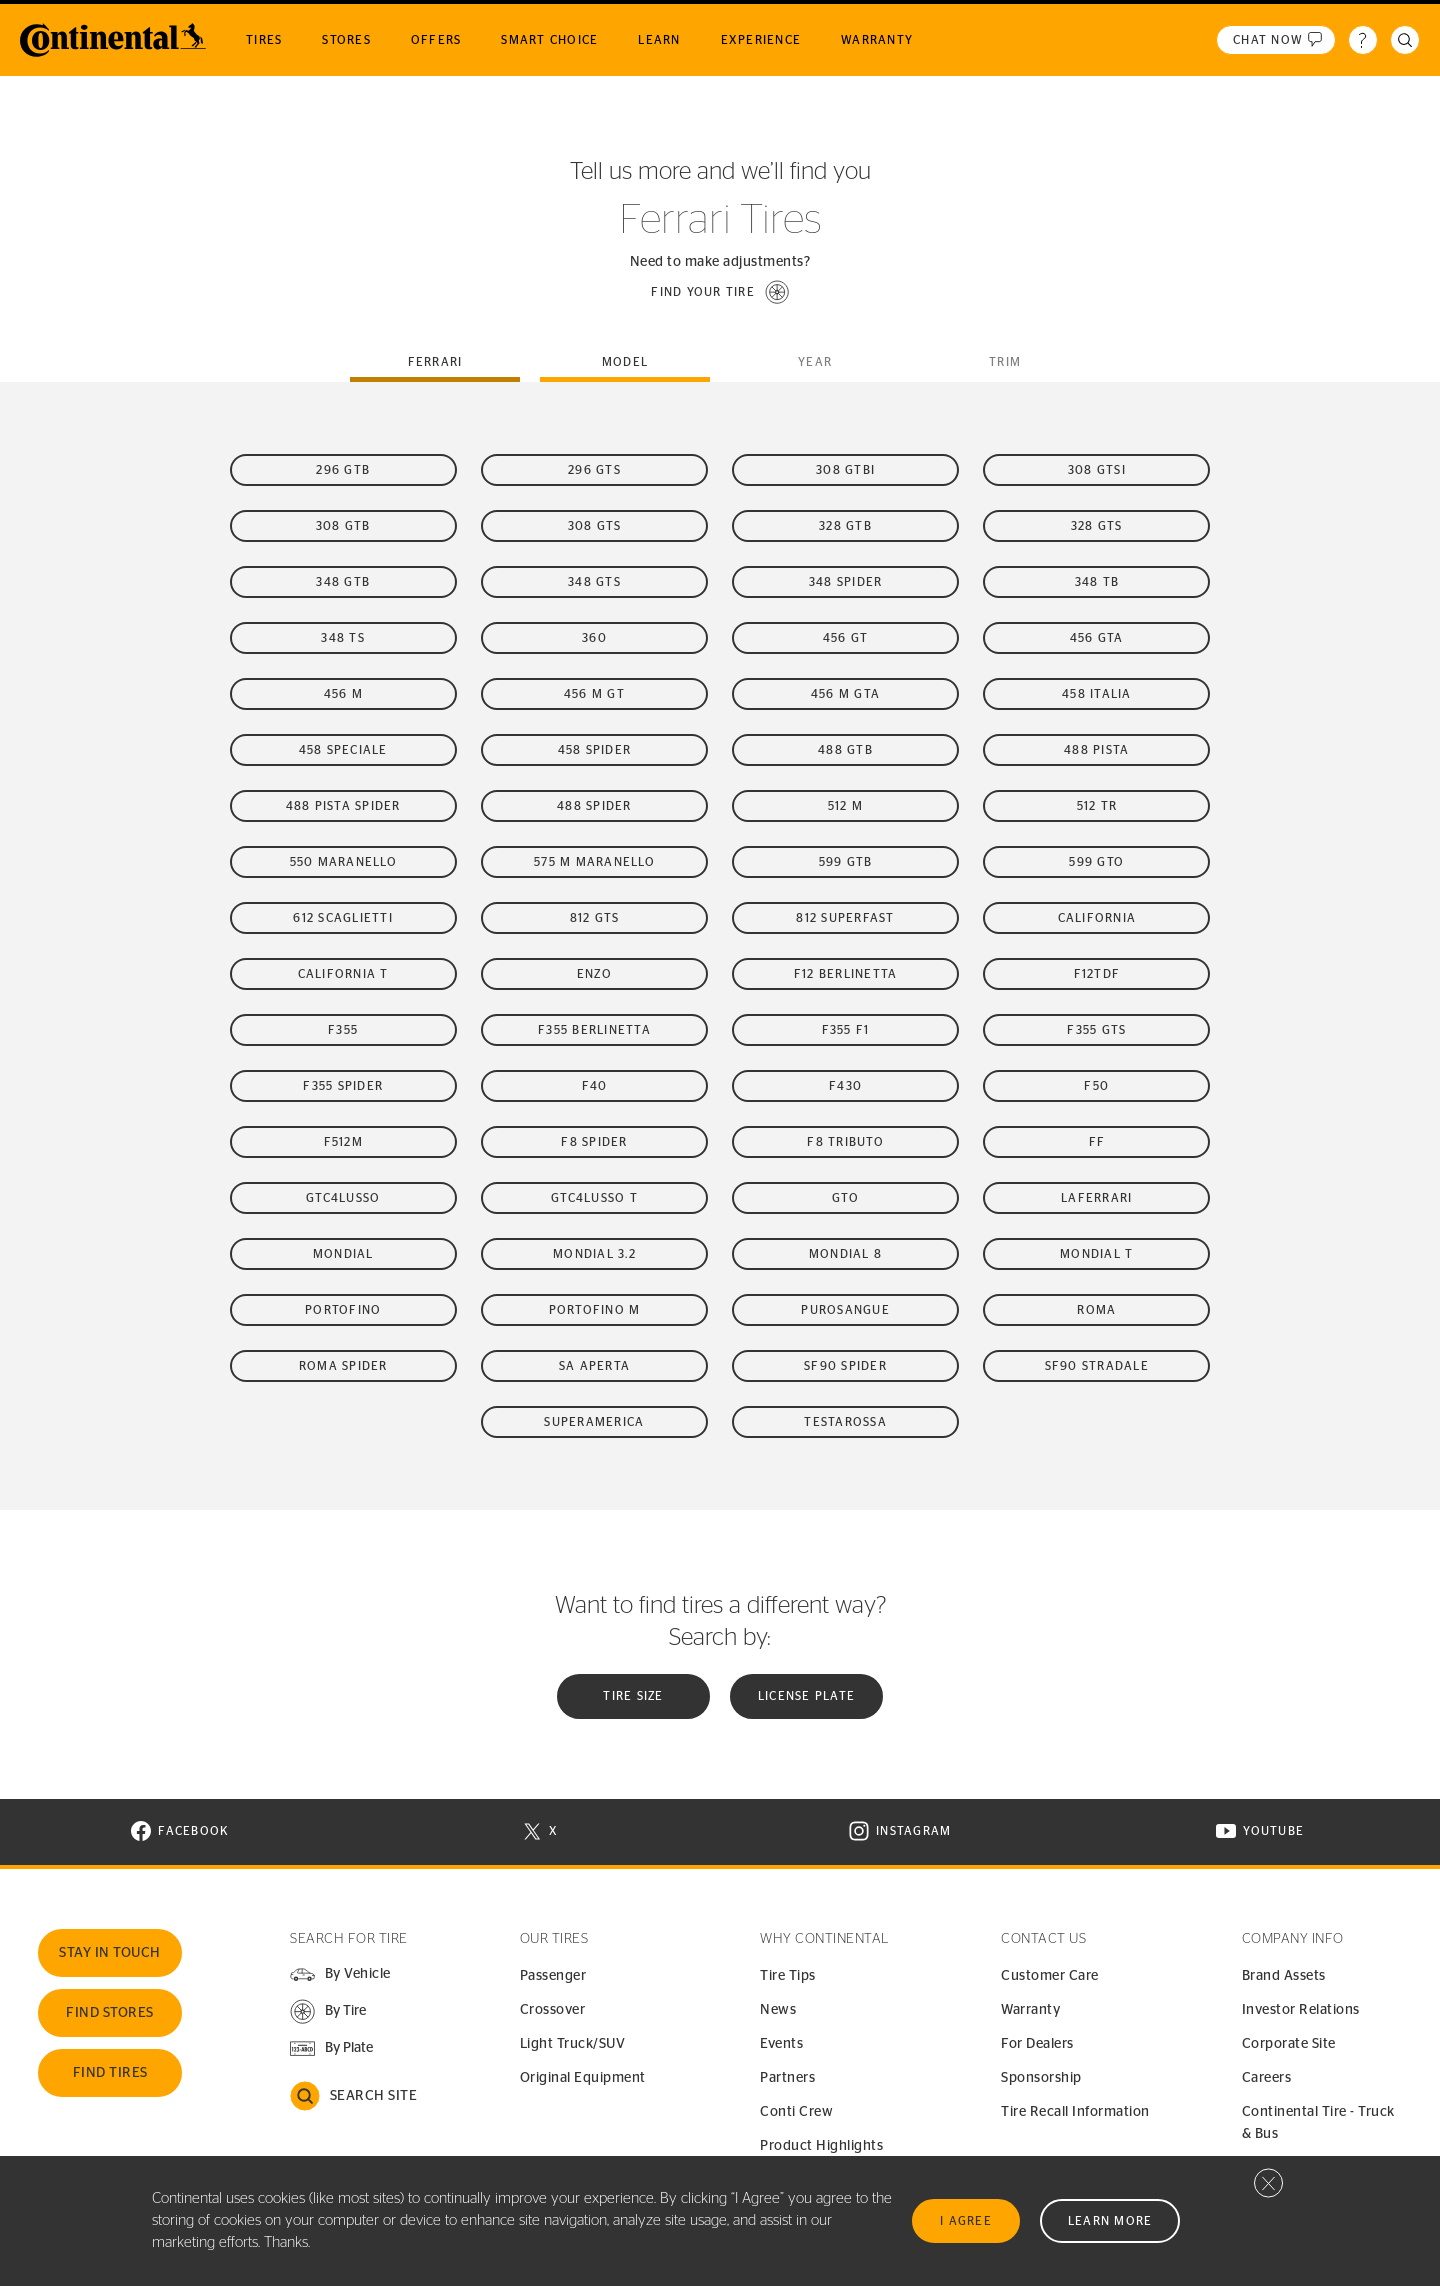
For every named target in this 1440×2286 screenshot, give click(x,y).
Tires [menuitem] (264, 40)
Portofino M (595, 1310)
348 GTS (594, 582)
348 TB (1097, 582)
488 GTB (845, 750)
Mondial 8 (845, 1254)
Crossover (553, 2010)
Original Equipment (583, 2078)
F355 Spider (343, 1086)
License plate (806, 1696)
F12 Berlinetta (846, 974)
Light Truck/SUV (573, 2044)
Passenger (553, 1976)
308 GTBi (845, 470)
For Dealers (1037, 2044)
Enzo (594, 974)
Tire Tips (788, 1976)
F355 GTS (1096, 1030)
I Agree (966, 2221)
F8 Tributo (845, 1142)
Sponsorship (1041, 2078)
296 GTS (594, 470)
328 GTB (845, 526)
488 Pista (1096, 750)
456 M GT (594, 694)
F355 (343, 1030)
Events (781, 2044)
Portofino (343, 1310)
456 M (343, 694)
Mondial (343, 1254)
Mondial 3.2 (594, 1254)
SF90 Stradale (1097, 1366)
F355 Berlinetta (594, 1030)
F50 (1096, 1086)
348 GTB (343, 582)
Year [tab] (815, 362)
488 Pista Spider (343, 806)
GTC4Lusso (343, 1198)
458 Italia (1097, 694)
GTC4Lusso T (594, 1198)
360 (594, 638)
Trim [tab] (1005, 362)
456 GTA (1097, 638)
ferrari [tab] (435, 362)
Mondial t (1096, 1254)
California (1097, 918)
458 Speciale (343, 750)
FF (1097, 1142)
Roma (1096, 1310)
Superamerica (594, 1422)
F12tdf (1097, 974)
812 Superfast (845, 918)
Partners (787, 2078)
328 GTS (1097, 526)
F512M (343, 1142)
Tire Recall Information (1075, 2112)
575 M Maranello (594, 862)
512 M (845, 806)
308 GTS (595, 526)
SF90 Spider (845, 1366)
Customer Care (1050, 1976)
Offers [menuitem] (436, 40)
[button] (720, 292)
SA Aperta (594, 1366)
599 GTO (1096, 862)
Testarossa (845, 1422)
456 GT (846, 638)
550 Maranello (343, 862)
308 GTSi (1097, 470)
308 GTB (343, 526)
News (778, 2010)
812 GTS (595, 918)
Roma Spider (343, 1366)
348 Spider (846, 582)
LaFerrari (1096, 1198)
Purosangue (845, 1310)
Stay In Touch (110, 1953)
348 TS (343, 638)
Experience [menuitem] (761, 40)
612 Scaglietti (343, 918)
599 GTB (846, 862)
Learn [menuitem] (659, 40)
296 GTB (343, 470)
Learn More (1110, 2221)
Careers (1267, 2078)
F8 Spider (594, 1142)
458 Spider (595, 750)
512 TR (1097, 806)
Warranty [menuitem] (877, 40)
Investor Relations (1301, 2010)
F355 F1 (846, 1030)
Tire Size (633, 1696)
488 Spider (594, 806)
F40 (595, 1086)
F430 (845, 1086)
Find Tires (110, 2073)
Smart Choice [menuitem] (549, 40)
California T (343, 974)
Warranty (1030, 2010)
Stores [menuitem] (346, 40)
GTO (845, 1198)
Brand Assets (1284, 1976)
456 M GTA (845, 694)
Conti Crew (796, 2112)
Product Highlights (821, 2146)
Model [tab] (625, 362)
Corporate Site (1289, 2044)
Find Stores (110, 2013)
